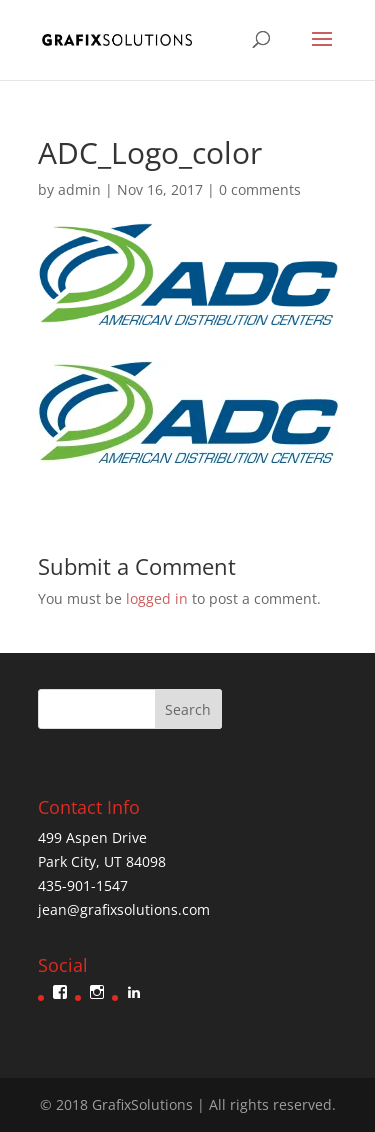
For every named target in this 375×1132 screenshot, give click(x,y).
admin (79, 189)
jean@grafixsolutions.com (124, 909)
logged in (157, 598)
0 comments (260, 189)
